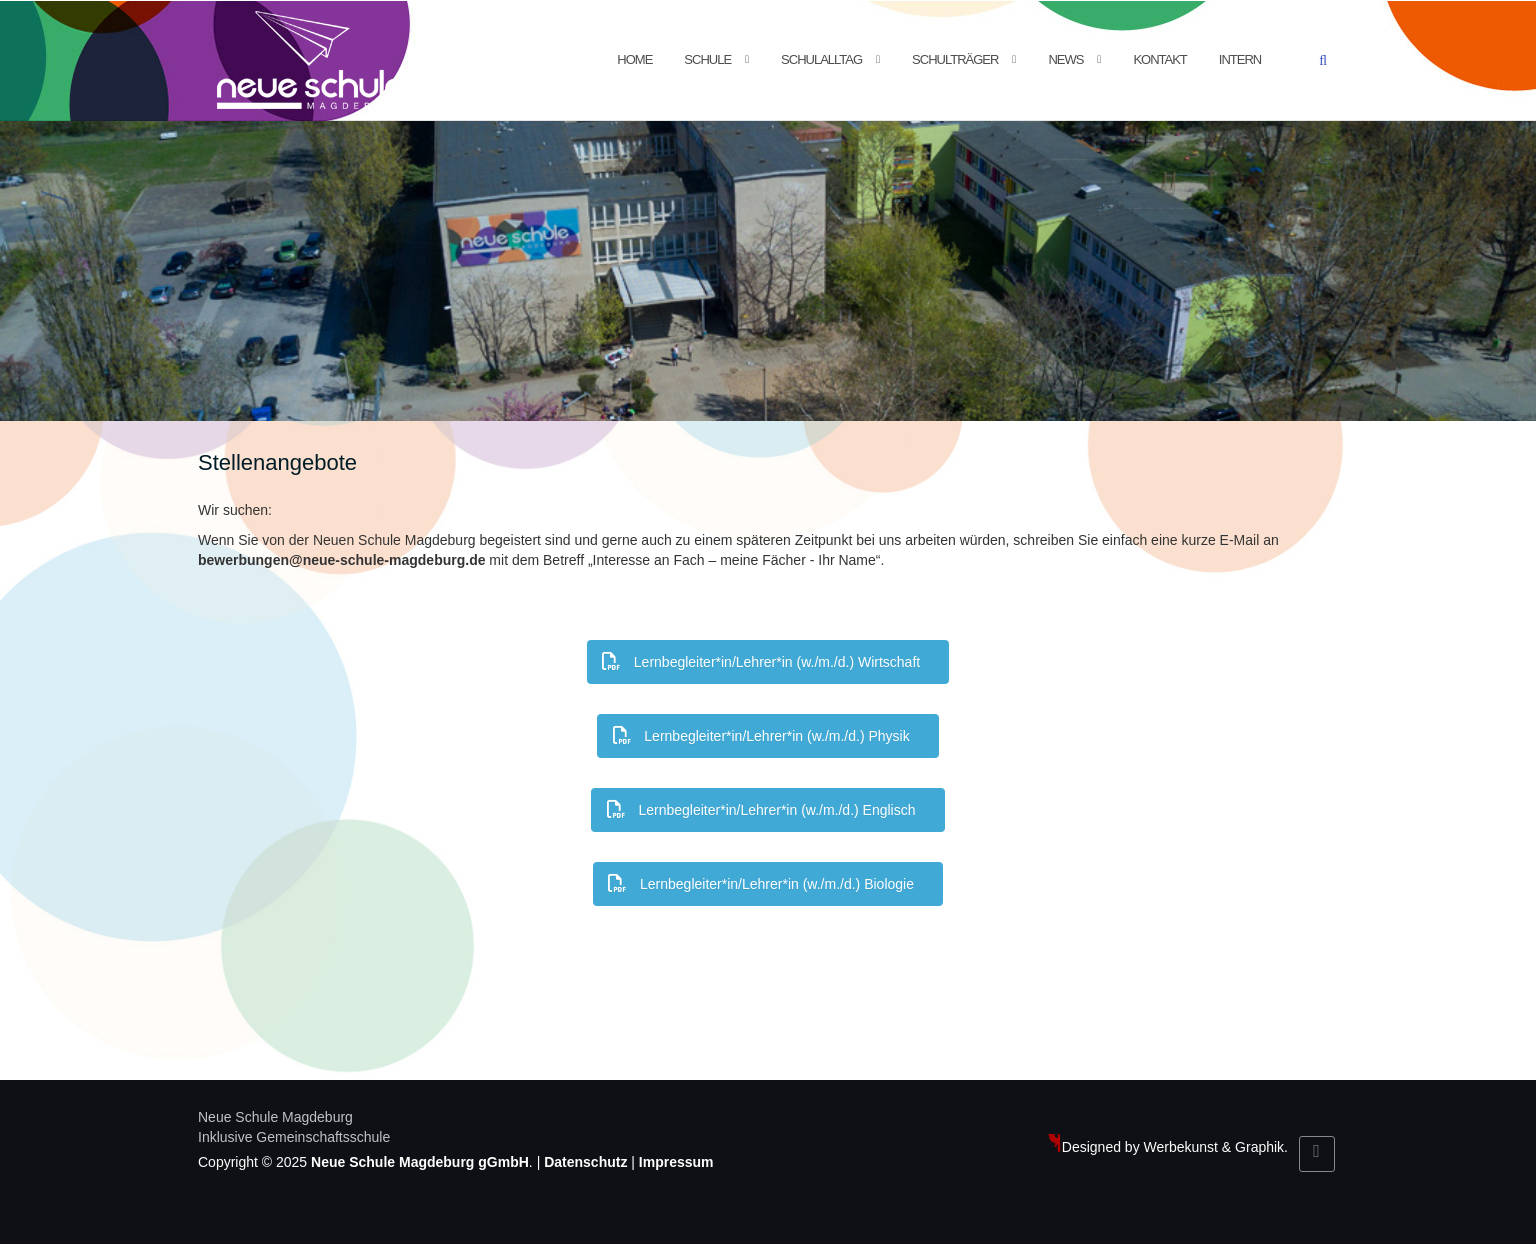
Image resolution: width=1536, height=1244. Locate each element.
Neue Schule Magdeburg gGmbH (420, 1162)
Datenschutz (585, 1162)
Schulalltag (821, 59)
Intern (1240, 59)
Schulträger (955, 59)
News (1065, 59)
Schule (707, 59)
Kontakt (1159, 59)
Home (634, 59)
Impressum (676, 1162)
